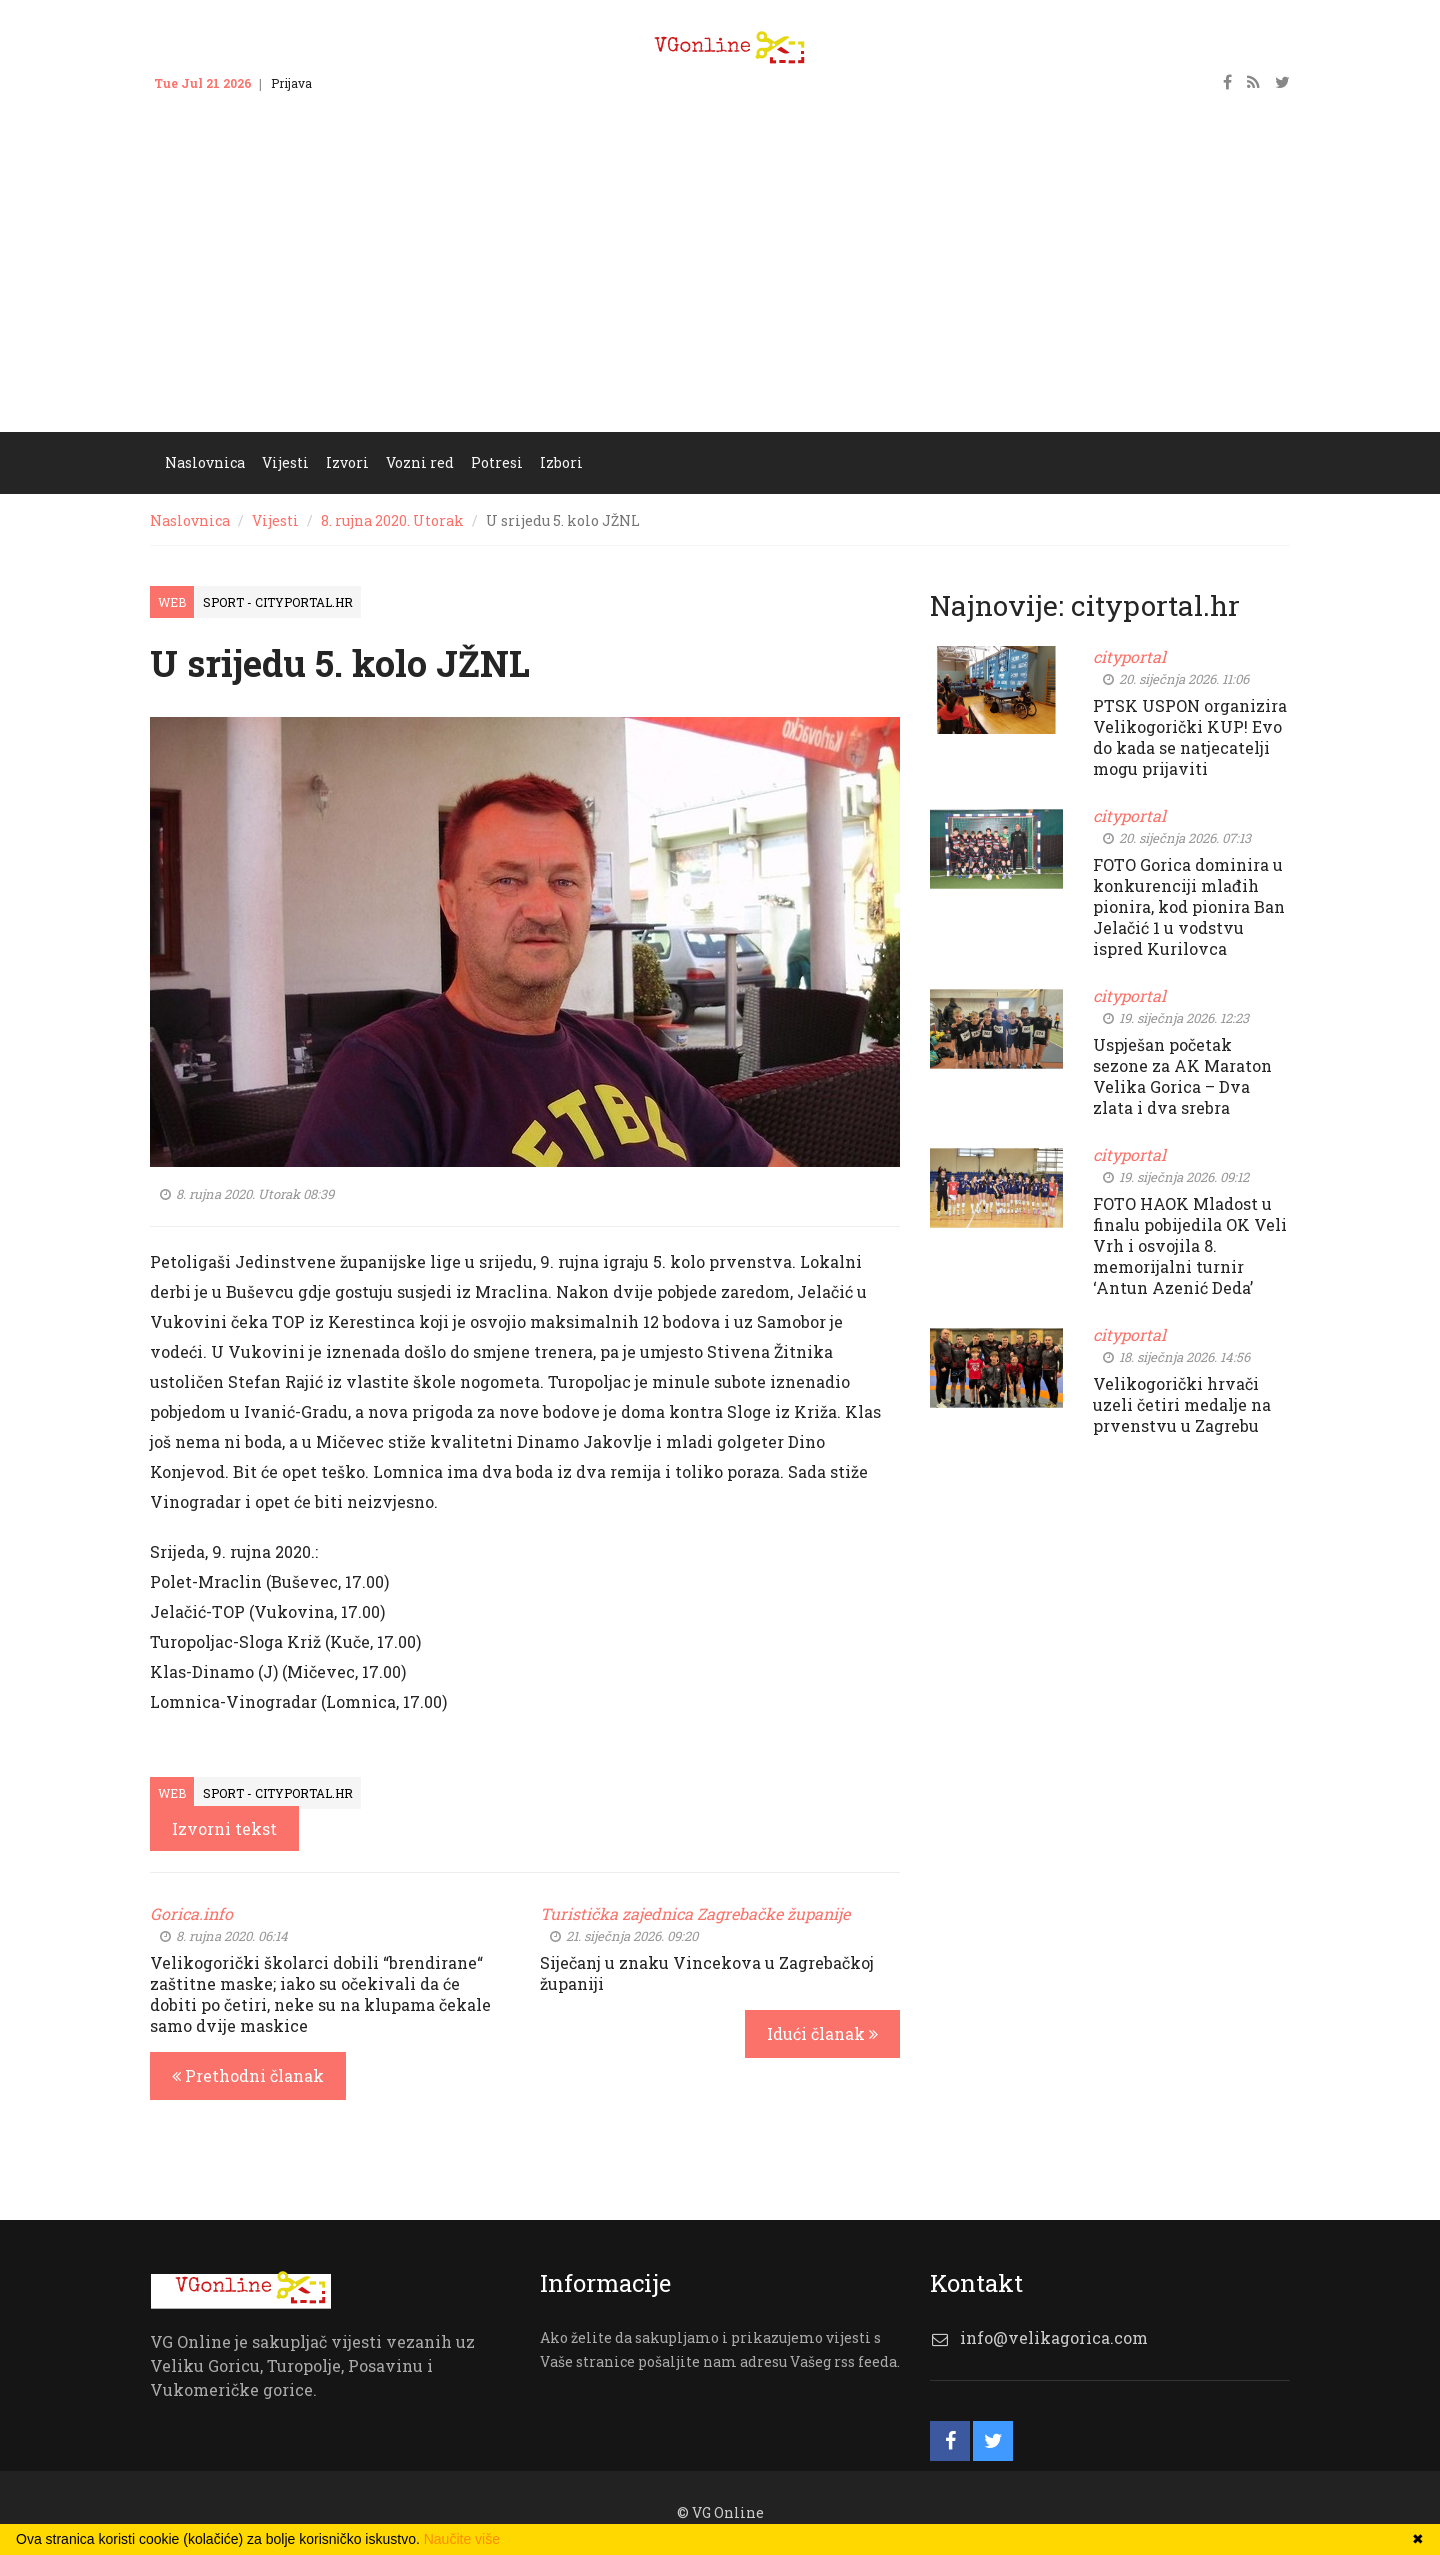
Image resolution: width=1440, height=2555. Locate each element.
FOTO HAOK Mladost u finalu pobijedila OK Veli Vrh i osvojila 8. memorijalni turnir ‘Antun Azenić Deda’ (1190, 1245)
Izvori (347, 462)
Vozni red (420, 462)
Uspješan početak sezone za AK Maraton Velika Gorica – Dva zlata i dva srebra (1182, 1076)
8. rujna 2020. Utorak (392, 520)
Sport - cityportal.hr (278, 602)
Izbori (561, 462)
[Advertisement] (720, 282)
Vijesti (285, 462)
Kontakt (355, 83)
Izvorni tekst (224, 1828)
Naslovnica (205, 462)
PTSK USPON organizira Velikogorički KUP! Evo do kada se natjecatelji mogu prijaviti (1190, 737)
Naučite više (462, 2539)
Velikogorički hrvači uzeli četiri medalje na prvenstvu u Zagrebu (1182, 1404)
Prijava (291, 83)
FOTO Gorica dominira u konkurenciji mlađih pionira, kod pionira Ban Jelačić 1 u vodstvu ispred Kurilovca (1189, 906)
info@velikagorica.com (1054, 2337)
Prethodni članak (248, 2075)
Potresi (497, 462)
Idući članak (822, 2033)
